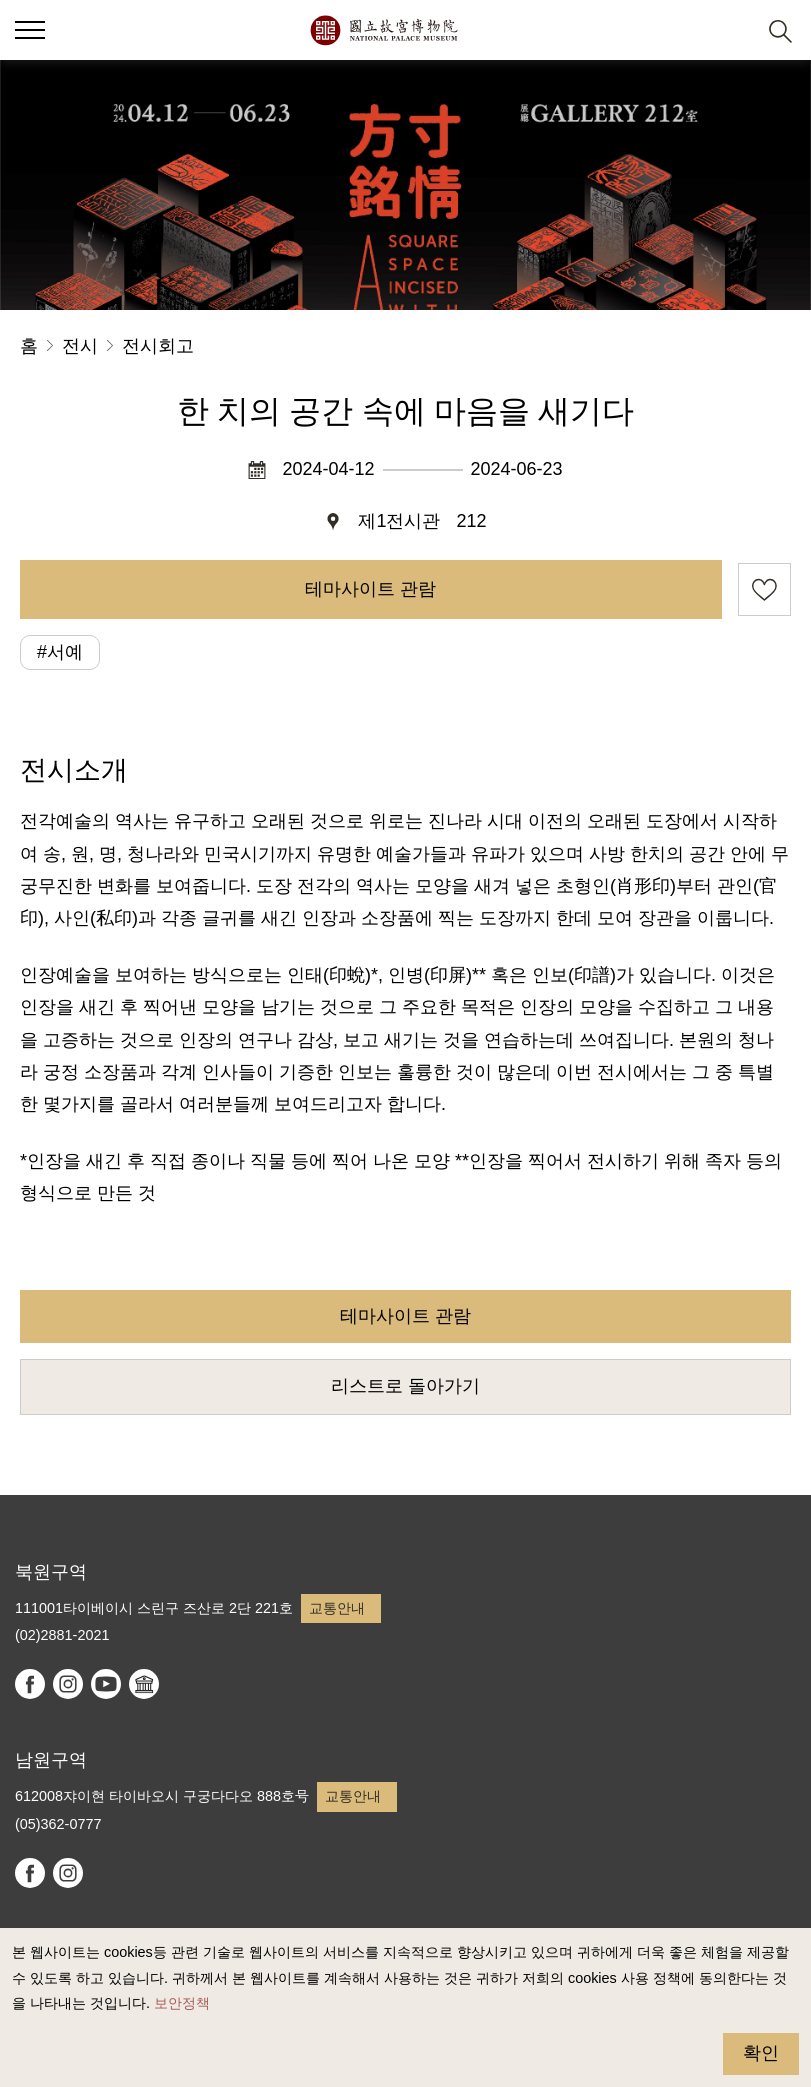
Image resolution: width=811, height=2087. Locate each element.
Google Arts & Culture (144, 1684)
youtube (106, 1684)
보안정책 (182, 2003)
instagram (68, 1684)
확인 (761, 2053)
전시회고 (158, 346)
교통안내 (337, 1608)
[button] (731, 30)
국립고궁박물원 (383, 30)
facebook (30, 1684)
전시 (80, 346)
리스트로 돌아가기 (405, 1386)
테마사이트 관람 (370, 589)
